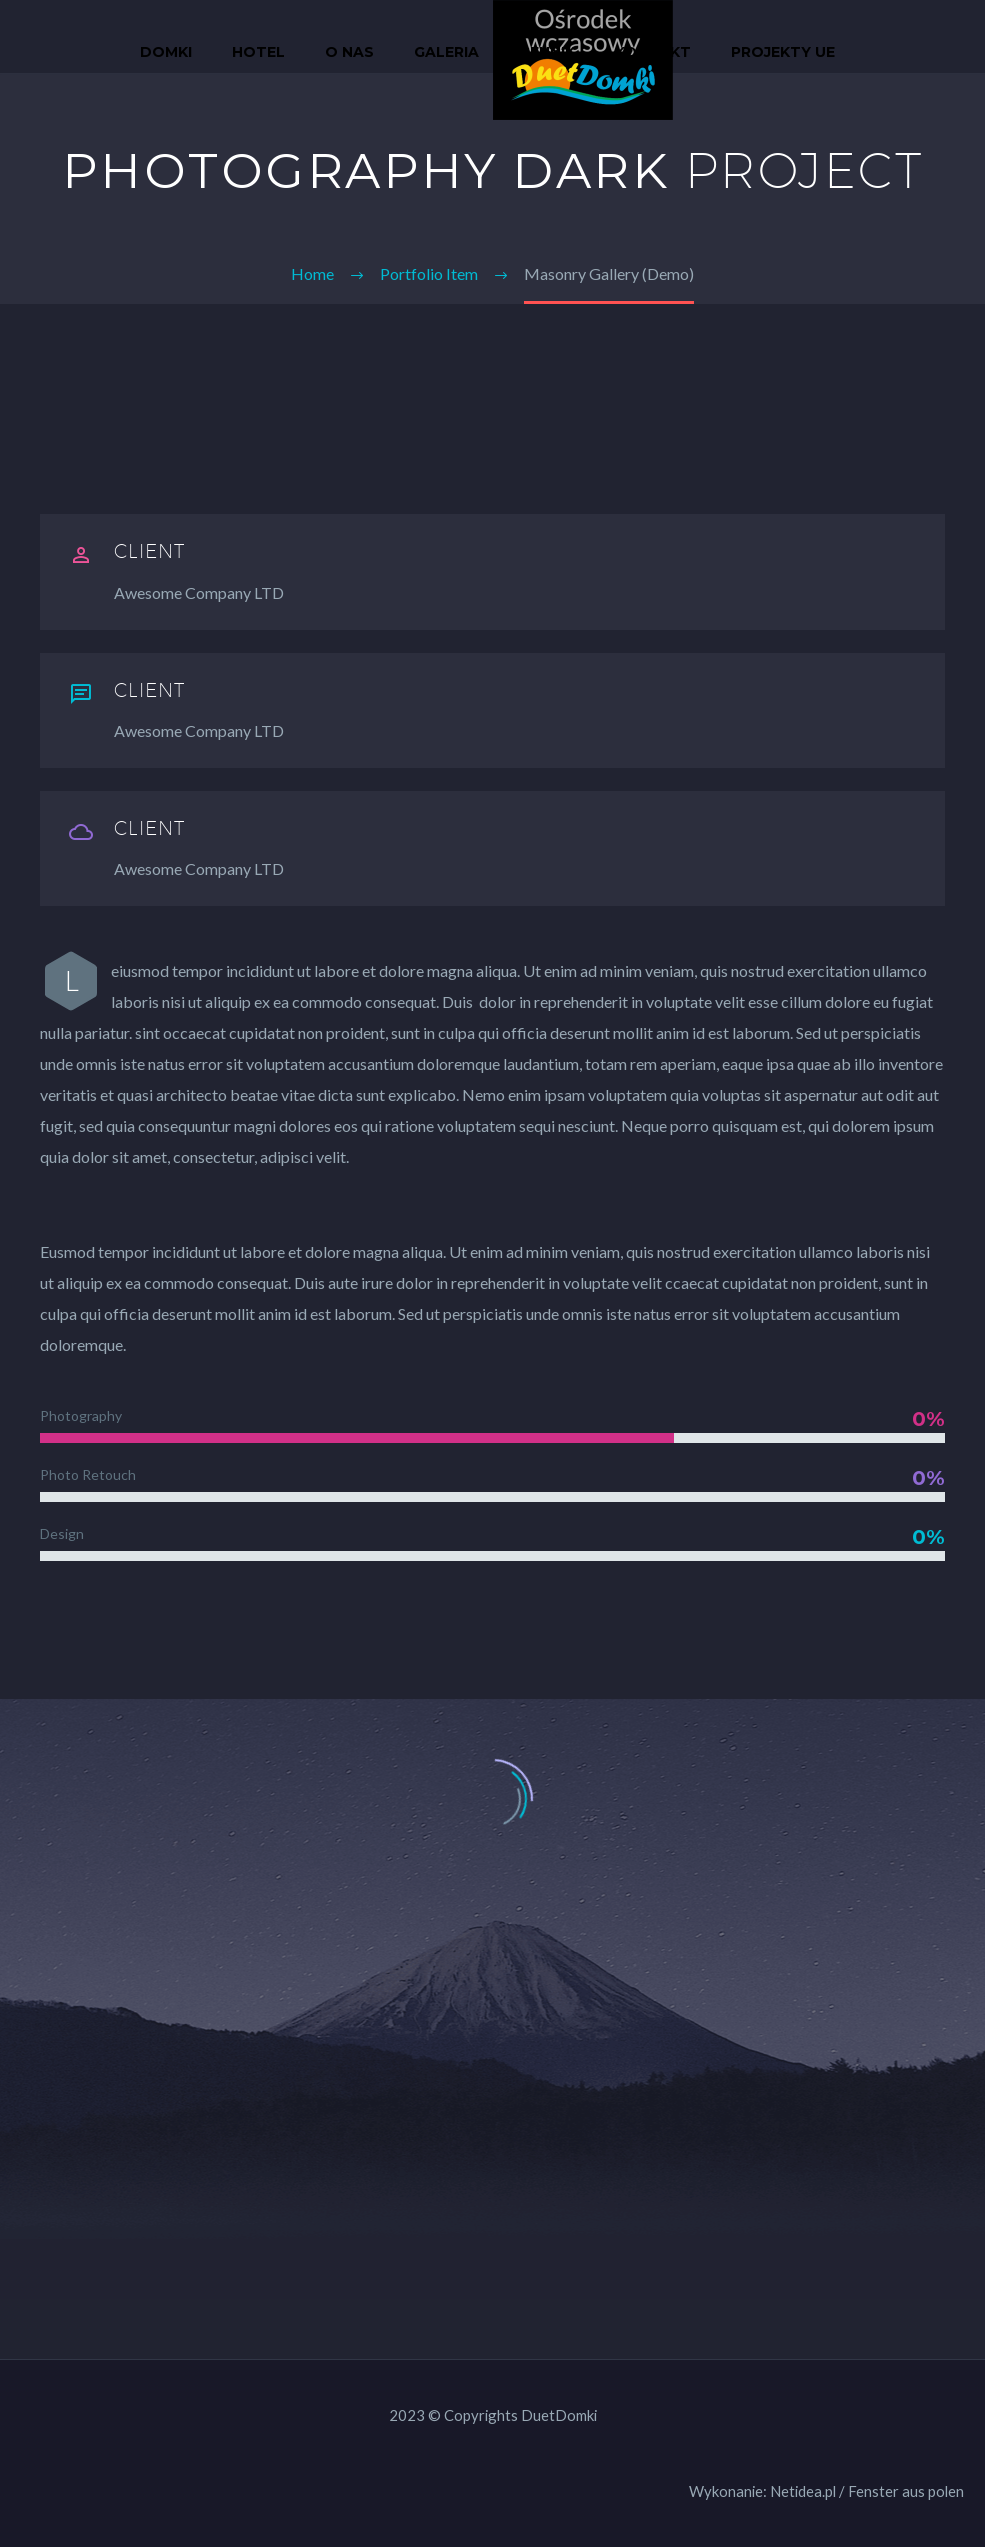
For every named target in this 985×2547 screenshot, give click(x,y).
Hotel (258, 52)
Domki (166, 52)
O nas (349, 52)
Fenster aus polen (906, 2491)
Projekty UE (783, 52)
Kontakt (653, 52)
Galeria (446, 52)
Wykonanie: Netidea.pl (762, 2491)
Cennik (547, 52)
